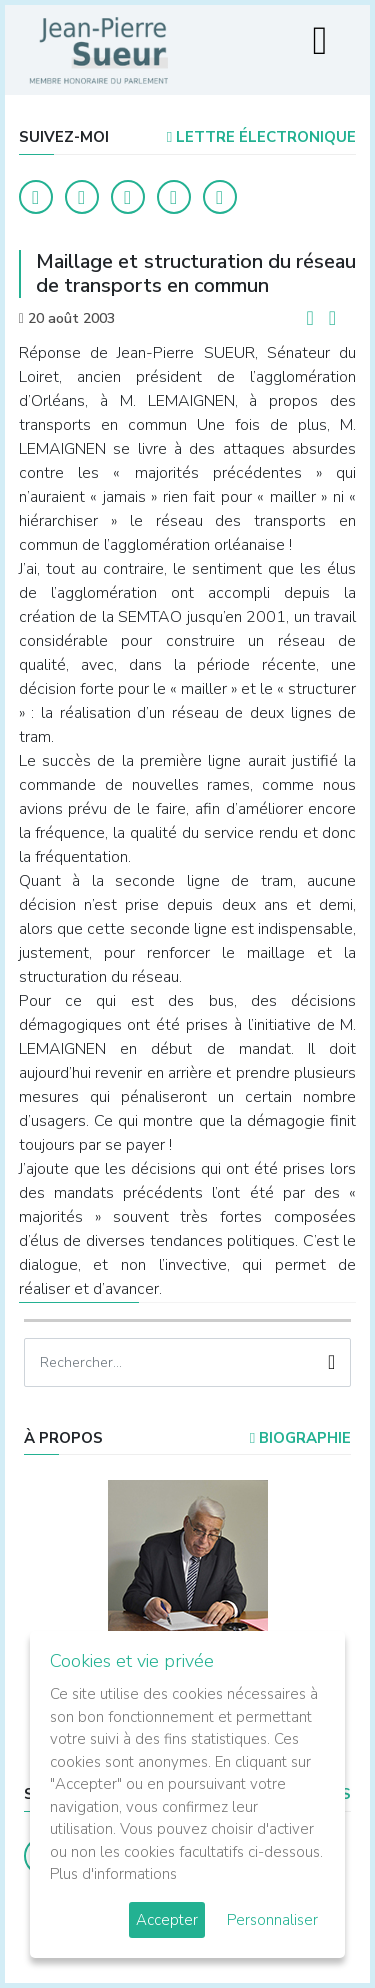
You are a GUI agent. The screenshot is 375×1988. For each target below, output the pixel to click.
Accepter (167, 1920)
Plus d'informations (113, 1874)
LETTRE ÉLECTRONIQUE (261, 137)
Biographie (300, 1438)
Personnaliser (272, 1920)
